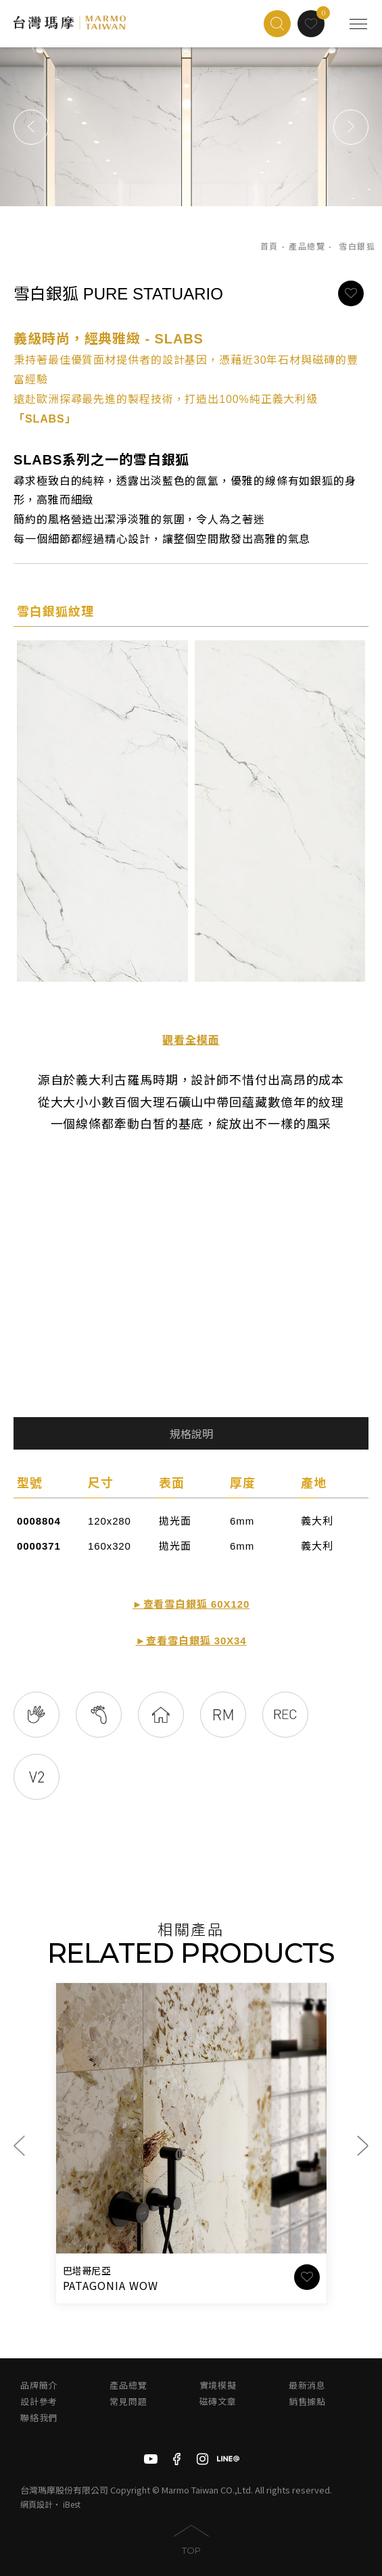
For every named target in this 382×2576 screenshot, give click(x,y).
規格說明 (191, 1434)
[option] (191, 126)
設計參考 (38, 2402)
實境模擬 (218, 2386)
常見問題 (128, 2402)
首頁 (269, 247)
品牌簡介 (38, 2386)
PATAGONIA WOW (110, 2285)
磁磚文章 (218, 2402)
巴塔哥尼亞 (87, 2271)
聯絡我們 (38, 2418)
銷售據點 (307, 2402)
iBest (71, 2504)
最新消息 (307, 2386)
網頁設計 (36, 2504)
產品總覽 (307, 247)
